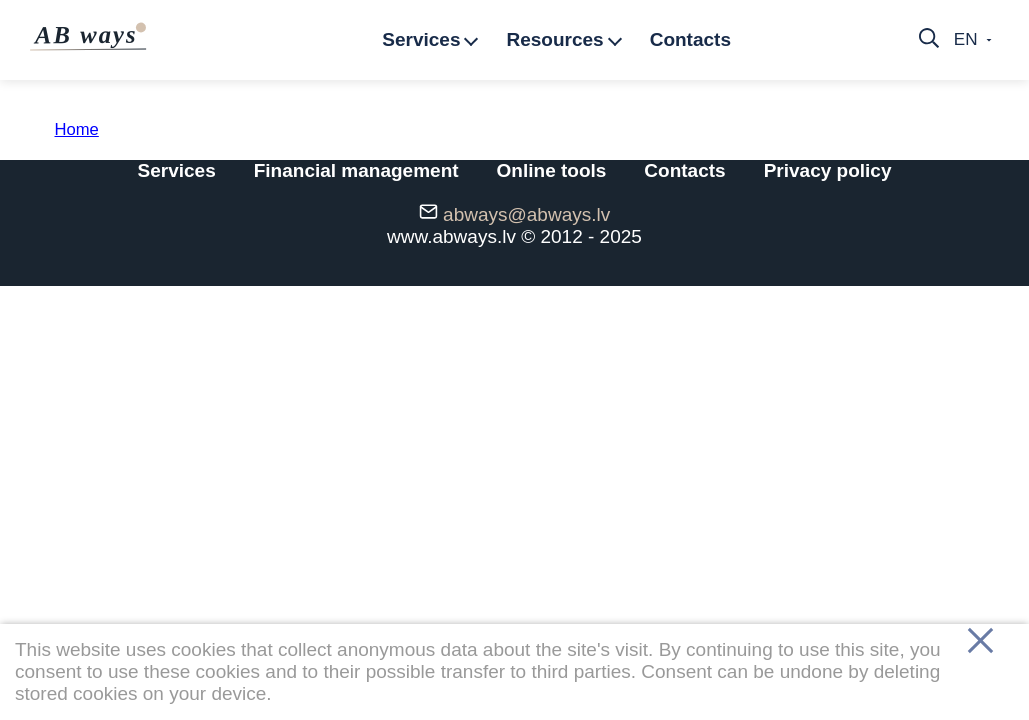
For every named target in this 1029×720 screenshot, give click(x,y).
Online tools (552, 170)
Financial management (356, 170)
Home (77, 129)
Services (177, 170)
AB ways (89, 35)
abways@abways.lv (526, 214)
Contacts (684, 170)
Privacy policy (828, 170)
